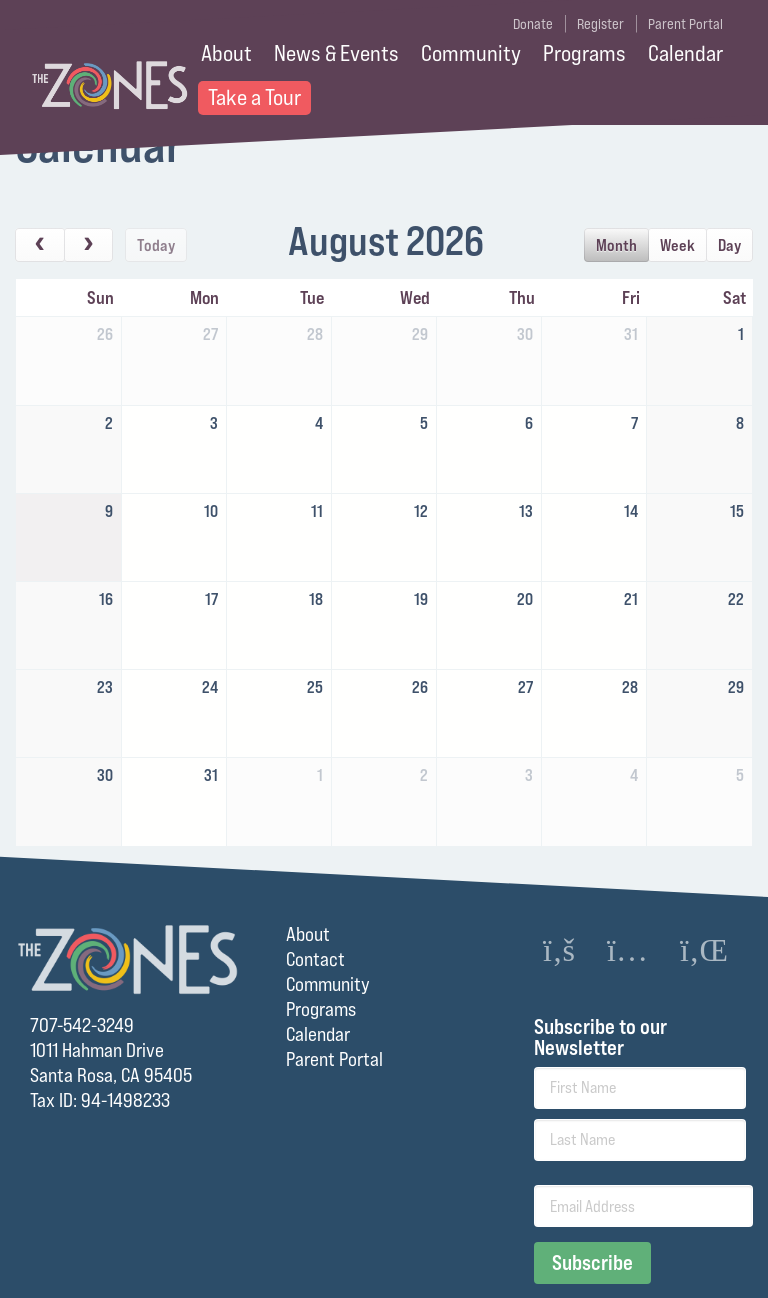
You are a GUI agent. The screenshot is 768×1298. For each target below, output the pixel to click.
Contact (315, 959)
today (156, 245)
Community (471, 53)
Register (600, 23)
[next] (89, 245)
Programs (584, 53)
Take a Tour (254, 97)
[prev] (40, 245)
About (226, 53)
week (677, 245)
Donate (533, 23)
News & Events (336, 53)
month (616, 245)
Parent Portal (685, 23)
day (729, 245)
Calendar (685, 53)
